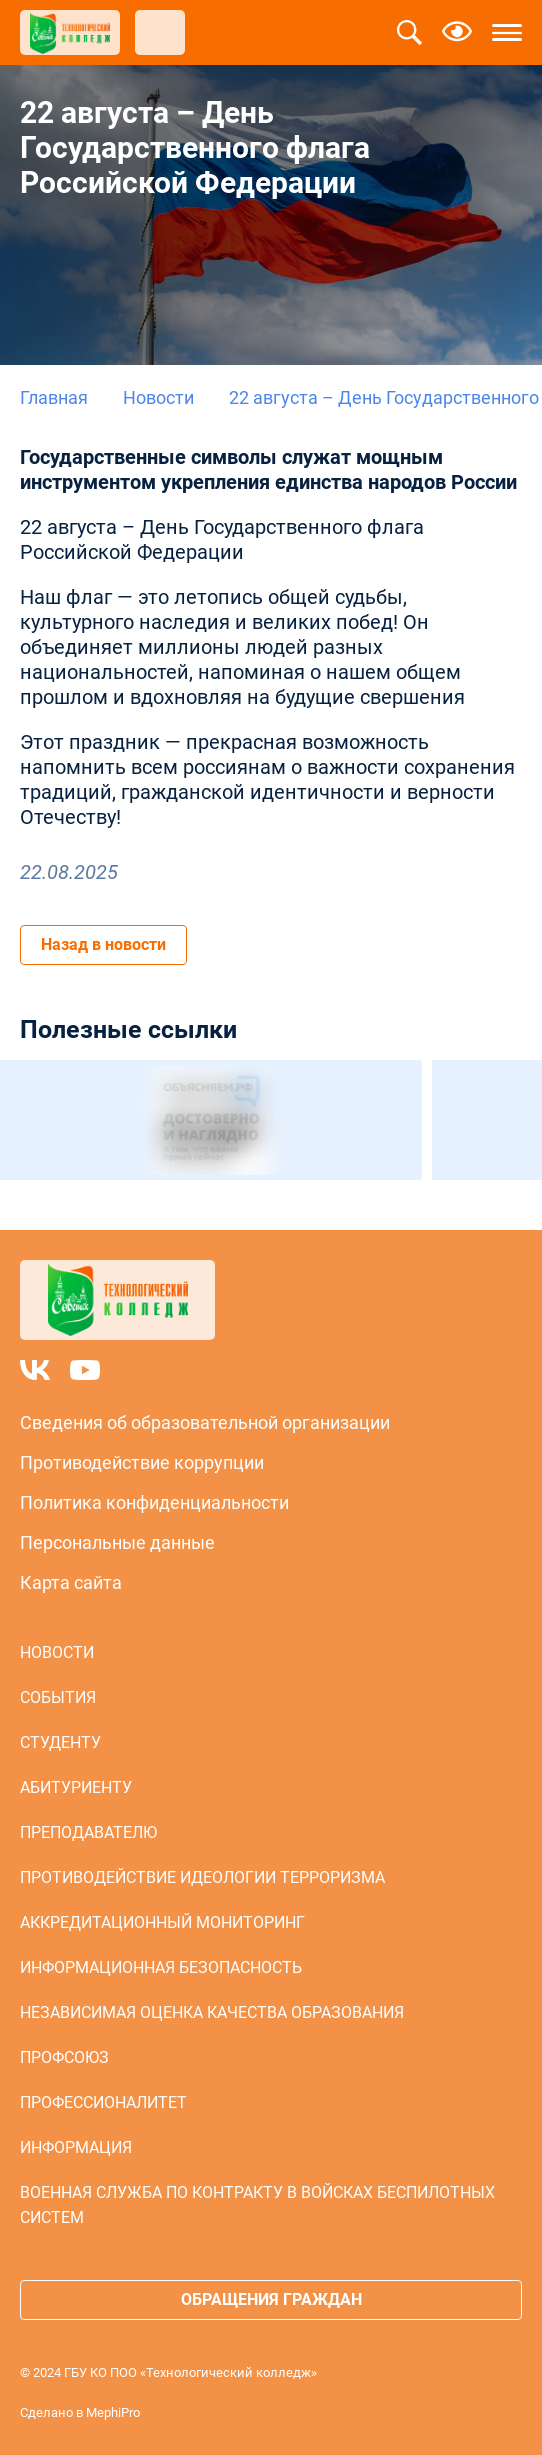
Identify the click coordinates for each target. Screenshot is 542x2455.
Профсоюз (64, 2057)
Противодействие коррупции (142, 1462)
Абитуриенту (76, 1787)
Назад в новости (103, 944)
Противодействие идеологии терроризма (202, 1877)
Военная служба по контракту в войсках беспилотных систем (257, 2205)
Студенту (60, 1742)
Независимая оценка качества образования (212, 2012)
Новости (158, 397)
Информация (76, 2147)
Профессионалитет (103, 2102)
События (58, 1697)
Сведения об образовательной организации (205, 1422)
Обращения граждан (271, 2299)
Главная (54, 397)
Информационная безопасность (161, 1967)
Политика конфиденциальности (154, 1502)
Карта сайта (71, 1582)
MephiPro (113, 2412)
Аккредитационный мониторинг (162, 1922)
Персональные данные (117, 1542)
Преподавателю (88, 1832)
